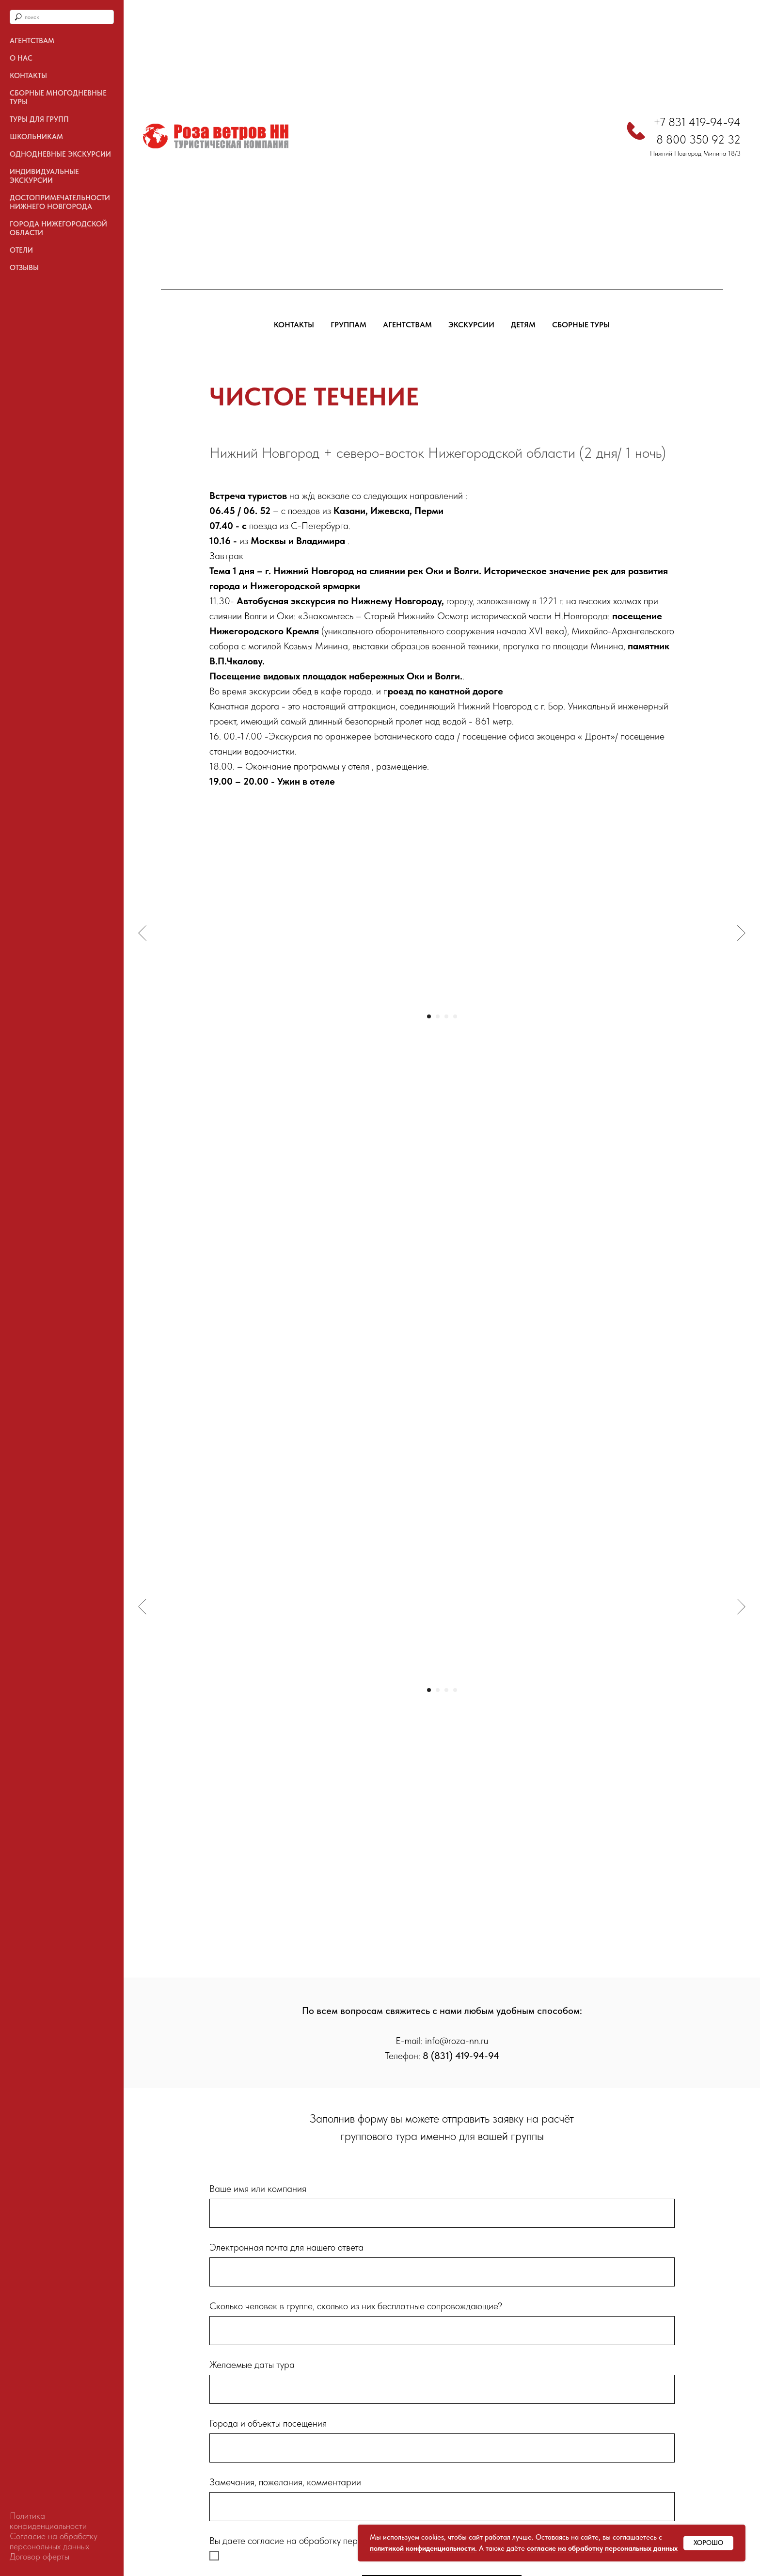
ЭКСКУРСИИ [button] (471, 324)
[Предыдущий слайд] (142, 933)
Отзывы (24, 267)
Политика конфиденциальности (48, 2521)
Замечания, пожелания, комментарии (285, 2482)
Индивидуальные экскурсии (44, 176)
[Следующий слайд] (741, 933)
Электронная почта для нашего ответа (286, 2247)
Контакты (28, 75)
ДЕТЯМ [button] (523, 324)
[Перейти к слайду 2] (438, 1016)
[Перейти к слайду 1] (429, 1016)
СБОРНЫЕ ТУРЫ (581, 324)
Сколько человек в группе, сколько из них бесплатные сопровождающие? (355, 2306)
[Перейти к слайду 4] (455, 1016)
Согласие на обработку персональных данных (53, 2541)
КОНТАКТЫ (294, 324)
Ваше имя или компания (257, 2188)
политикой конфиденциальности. (423, 2548)
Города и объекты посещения (268, 2423)
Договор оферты (39, 2556)
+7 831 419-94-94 (697, 122)
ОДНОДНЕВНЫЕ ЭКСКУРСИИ (60, 154)
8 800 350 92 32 (698, 139)
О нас (21, 58)
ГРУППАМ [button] (348, 324)
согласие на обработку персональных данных (602, 2548)
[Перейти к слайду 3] (446, 1016)
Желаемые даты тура (252, 2364)
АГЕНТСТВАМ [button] (407, 324)
